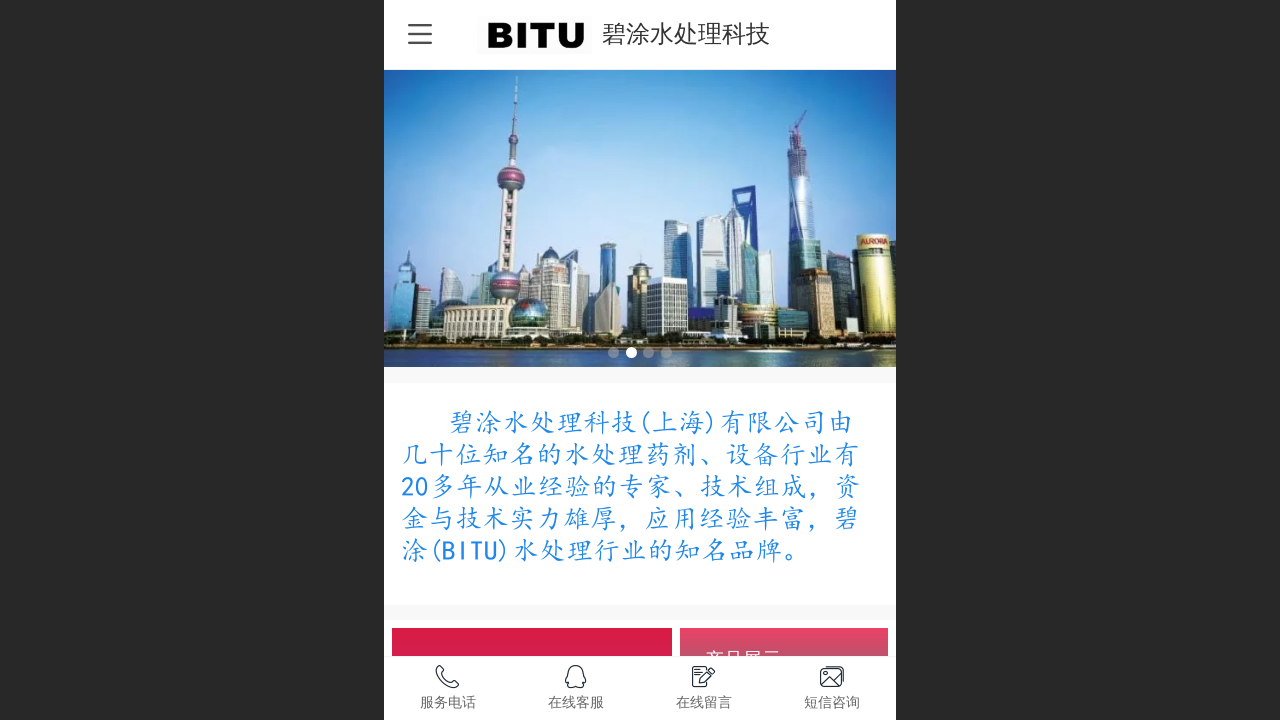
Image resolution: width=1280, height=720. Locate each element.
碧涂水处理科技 (686, 33)
